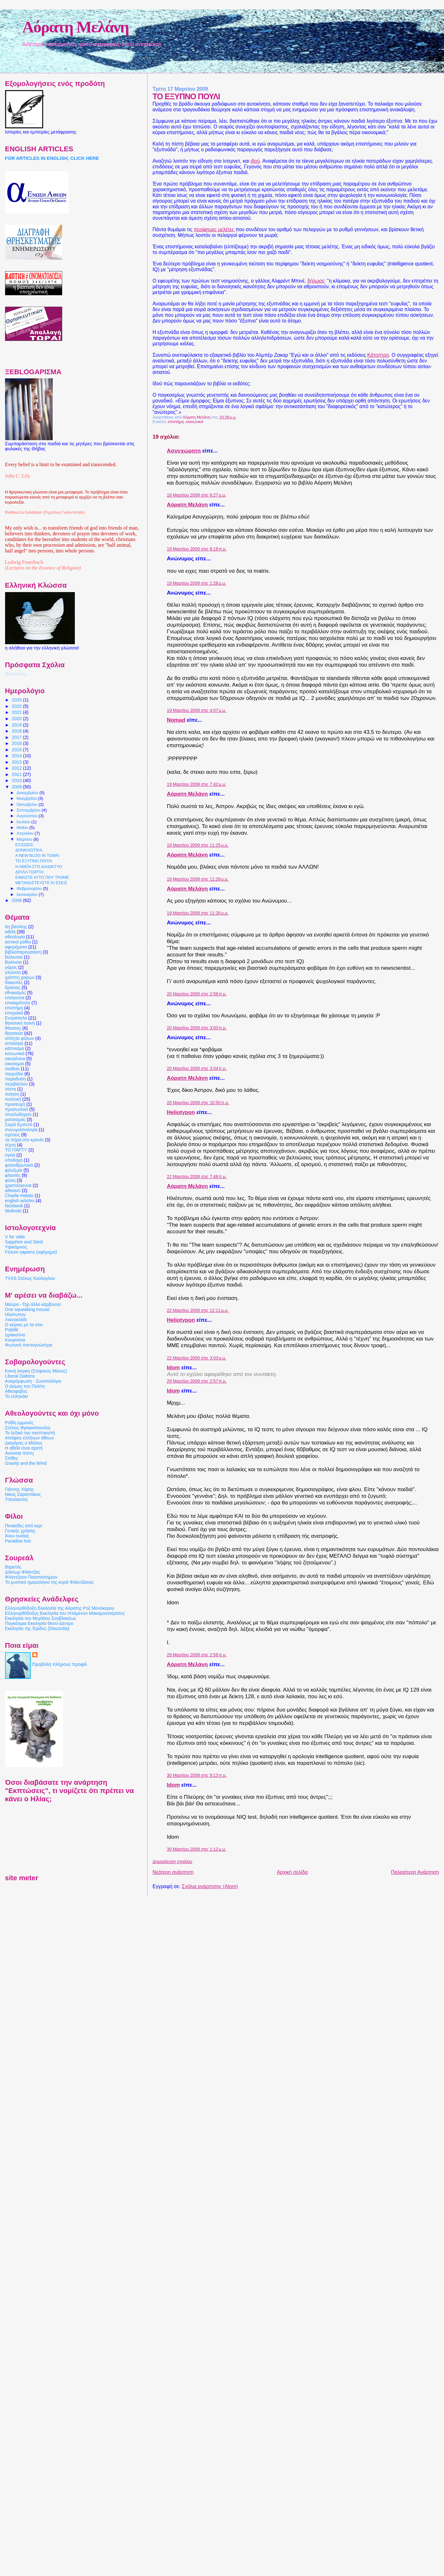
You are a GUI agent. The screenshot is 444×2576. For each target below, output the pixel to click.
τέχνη (10, 1144)
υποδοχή (14, 1160)
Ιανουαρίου (27, 894)
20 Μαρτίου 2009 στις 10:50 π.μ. (198, 1102)
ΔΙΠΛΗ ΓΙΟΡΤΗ (29, 872)
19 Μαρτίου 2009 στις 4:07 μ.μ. (196, 710)
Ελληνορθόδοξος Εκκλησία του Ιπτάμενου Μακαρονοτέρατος (65, 1613)
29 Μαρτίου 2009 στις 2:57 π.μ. (197, 1381)
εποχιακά (14, 1012)
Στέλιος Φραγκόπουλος (28, 1427)
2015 (17, 749)
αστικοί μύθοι (18, 941)
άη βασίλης (16, 926)
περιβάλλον (16, 1083)
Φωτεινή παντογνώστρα (28, 1344)
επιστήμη (176, 422)
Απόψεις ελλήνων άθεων (29, 1437)
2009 (17, 786)
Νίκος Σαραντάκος (23, 1494)
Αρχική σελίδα (292, 1872)
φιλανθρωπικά (19, 1165)
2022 (17, 706)
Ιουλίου (23, 821)
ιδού (255, 161)
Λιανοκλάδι (16, 1319)
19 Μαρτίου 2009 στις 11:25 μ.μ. (198, 845)
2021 (17, 712)
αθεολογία (15, 936)
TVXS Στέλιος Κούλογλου (30, 1278)
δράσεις (13, 987)
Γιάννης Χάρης (19, 1489)
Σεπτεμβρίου (29, 810)
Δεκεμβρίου (27, 792)
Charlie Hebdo (19, 1195)
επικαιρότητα (17, 1002)
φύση (10, 1180)
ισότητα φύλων (19, 1038)
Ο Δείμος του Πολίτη (25, 1386)
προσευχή (15, 1104)
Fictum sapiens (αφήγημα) (31, 1252)
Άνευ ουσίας (17, 1535)
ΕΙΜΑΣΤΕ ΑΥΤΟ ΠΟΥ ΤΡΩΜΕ (42, 877)
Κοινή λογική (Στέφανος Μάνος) (36, 1370)
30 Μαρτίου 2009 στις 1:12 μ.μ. (196, 1849)
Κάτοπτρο (378, 355)
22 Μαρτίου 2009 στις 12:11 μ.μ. (198, 1310)
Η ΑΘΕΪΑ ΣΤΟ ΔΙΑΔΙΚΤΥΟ (38, 866)
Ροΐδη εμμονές (19, 1422)
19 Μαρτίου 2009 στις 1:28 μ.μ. (196, 583)
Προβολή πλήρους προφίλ (59, 1664)
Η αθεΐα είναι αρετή (24, 1448)
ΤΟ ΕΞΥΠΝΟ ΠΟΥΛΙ (33, 861)
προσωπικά (16, 1109)
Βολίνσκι (13, 962)
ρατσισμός (15, 1119)
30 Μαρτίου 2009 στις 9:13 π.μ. (197, 1775)
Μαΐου (22, 827)
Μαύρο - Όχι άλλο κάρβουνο (33, 1304)
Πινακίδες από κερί (23, 1525)
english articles (20, 1200)
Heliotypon (181, 1112)
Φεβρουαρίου (29, 888)
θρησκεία (14, 1033)
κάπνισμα (14, 1048)
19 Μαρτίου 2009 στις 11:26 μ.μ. (198, 879)
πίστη (10, 1089)
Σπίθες (11, 1458)
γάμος (11, 967)
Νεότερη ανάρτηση (173, 1872)
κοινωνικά (194, 422)
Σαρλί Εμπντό (18, 1124)
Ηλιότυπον (15, 1314)
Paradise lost (18, 1540)
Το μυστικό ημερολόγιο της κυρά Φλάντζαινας (49, 1582)
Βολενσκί (14, 957)
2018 (17, 731)
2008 (17, 900)
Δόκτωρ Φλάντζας (22, 1572)
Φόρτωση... (17, 673)
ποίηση (12, 1094)
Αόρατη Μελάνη (75, 27)
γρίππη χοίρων (20, 977)
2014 (17, 755)
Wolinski (13, 1210)
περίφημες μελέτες (215, 229)
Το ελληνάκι (16, 1396)
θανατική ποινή (20, 1023)
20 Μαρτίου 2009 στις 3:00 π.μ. (197, 1028)
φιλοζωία (13, 1170)
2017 (17, 737)
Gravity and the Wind (26, 1463)
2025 (17, 699)
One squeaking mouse (27, 1309)
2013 (17, 762)
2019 (17, 724)
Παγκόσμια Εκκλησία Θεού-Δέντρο (39, 1623)
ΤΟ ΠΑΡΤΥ (16, 1149)
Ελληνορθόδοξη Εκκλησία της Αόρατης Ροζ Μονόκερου (59, 1608)
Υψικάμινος (16, 1246)
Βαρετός (13, 1566)
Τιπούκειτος (16, 1499)
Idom (173, 1367)
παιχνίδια (14, 1073)
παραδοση (15, 1078)
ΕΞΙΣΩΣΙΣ (24, 845)
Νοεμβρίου (27, 798)
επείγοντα (14, 997)
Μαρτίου (24, 839)
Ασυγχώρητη (184, 450)
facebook (14, 1205)
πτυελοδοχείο (18, 1114)
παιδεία (12, 1068)
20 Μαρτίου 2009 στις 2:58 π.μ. (197, 994)
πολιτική (13, 1099)
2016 (17, 743)
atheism (13, 1190)
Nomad (176, 720)
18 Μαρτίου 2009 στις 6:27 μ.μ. (196, 495)
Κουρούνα (15, 1339)
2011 (17, 774)
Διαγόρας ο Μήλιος (23, 1442)
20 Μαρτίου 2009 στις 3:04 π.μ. (197, 1068)
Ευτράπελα (16, 1018)
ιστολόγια (14, 1043)
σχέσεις (12, 1134)
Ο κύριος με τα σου (24, 1324)
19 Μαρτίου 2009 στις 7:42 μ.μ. (196, 784)
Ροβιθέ (12, 1329)
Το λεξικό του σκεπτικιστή (30, 1432)
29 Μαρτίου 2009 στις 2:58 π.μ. (197, 1655)
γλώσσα (13, 972)
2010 (17, 780)
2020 (17, 718)
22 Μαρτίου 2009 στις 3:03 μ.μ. (196, 1358)
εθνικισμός (15, 992)
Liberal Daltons (20, 1376)
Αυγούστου (27, 815)
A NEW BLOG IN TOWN (37, 855)
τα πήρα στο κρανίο (24, 1139)
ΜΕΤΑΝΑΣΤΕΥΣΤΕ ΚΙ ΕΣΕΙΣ (41, 883)
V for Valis (15, 1236)
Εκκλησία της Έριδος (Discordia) (37, 1628)
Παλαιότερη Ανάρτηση (415, 1872)
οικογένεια (15, 1058)
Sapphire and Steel (24, 1241)
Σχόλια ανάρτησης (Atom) (210, 1886)
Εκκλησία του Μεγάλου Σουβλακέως (40, 1618)
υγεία (10, 1155)
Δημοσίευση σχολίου (172, 1861)
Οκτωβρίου (27, 804)
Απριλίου (25, 833)
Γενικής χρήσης (20, 1530)
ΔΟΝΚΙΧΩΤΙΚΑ (28, 850)
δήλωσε (315, 281)
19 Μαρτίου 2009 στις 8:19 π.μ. (197, 549)
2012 (17, 768)
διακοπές (14, 982)
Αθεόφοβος (16, 1391)
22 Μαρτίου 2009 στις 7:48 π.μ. (197, 1176)
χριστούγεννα (18, 1185)
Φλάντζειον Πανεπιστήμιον (31, 1577)
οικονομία (14, 1063)
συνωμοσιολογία (21, 1129)
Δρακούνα (15, 1334)
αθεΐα (10, 931)
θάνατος (13, 1028)
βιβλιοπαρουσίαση (23, 952)
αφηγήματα (16, 946)
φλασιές (13, 1175)
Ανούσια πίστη (19, 1453)
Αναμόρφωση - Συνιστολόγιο (33, 1381)
